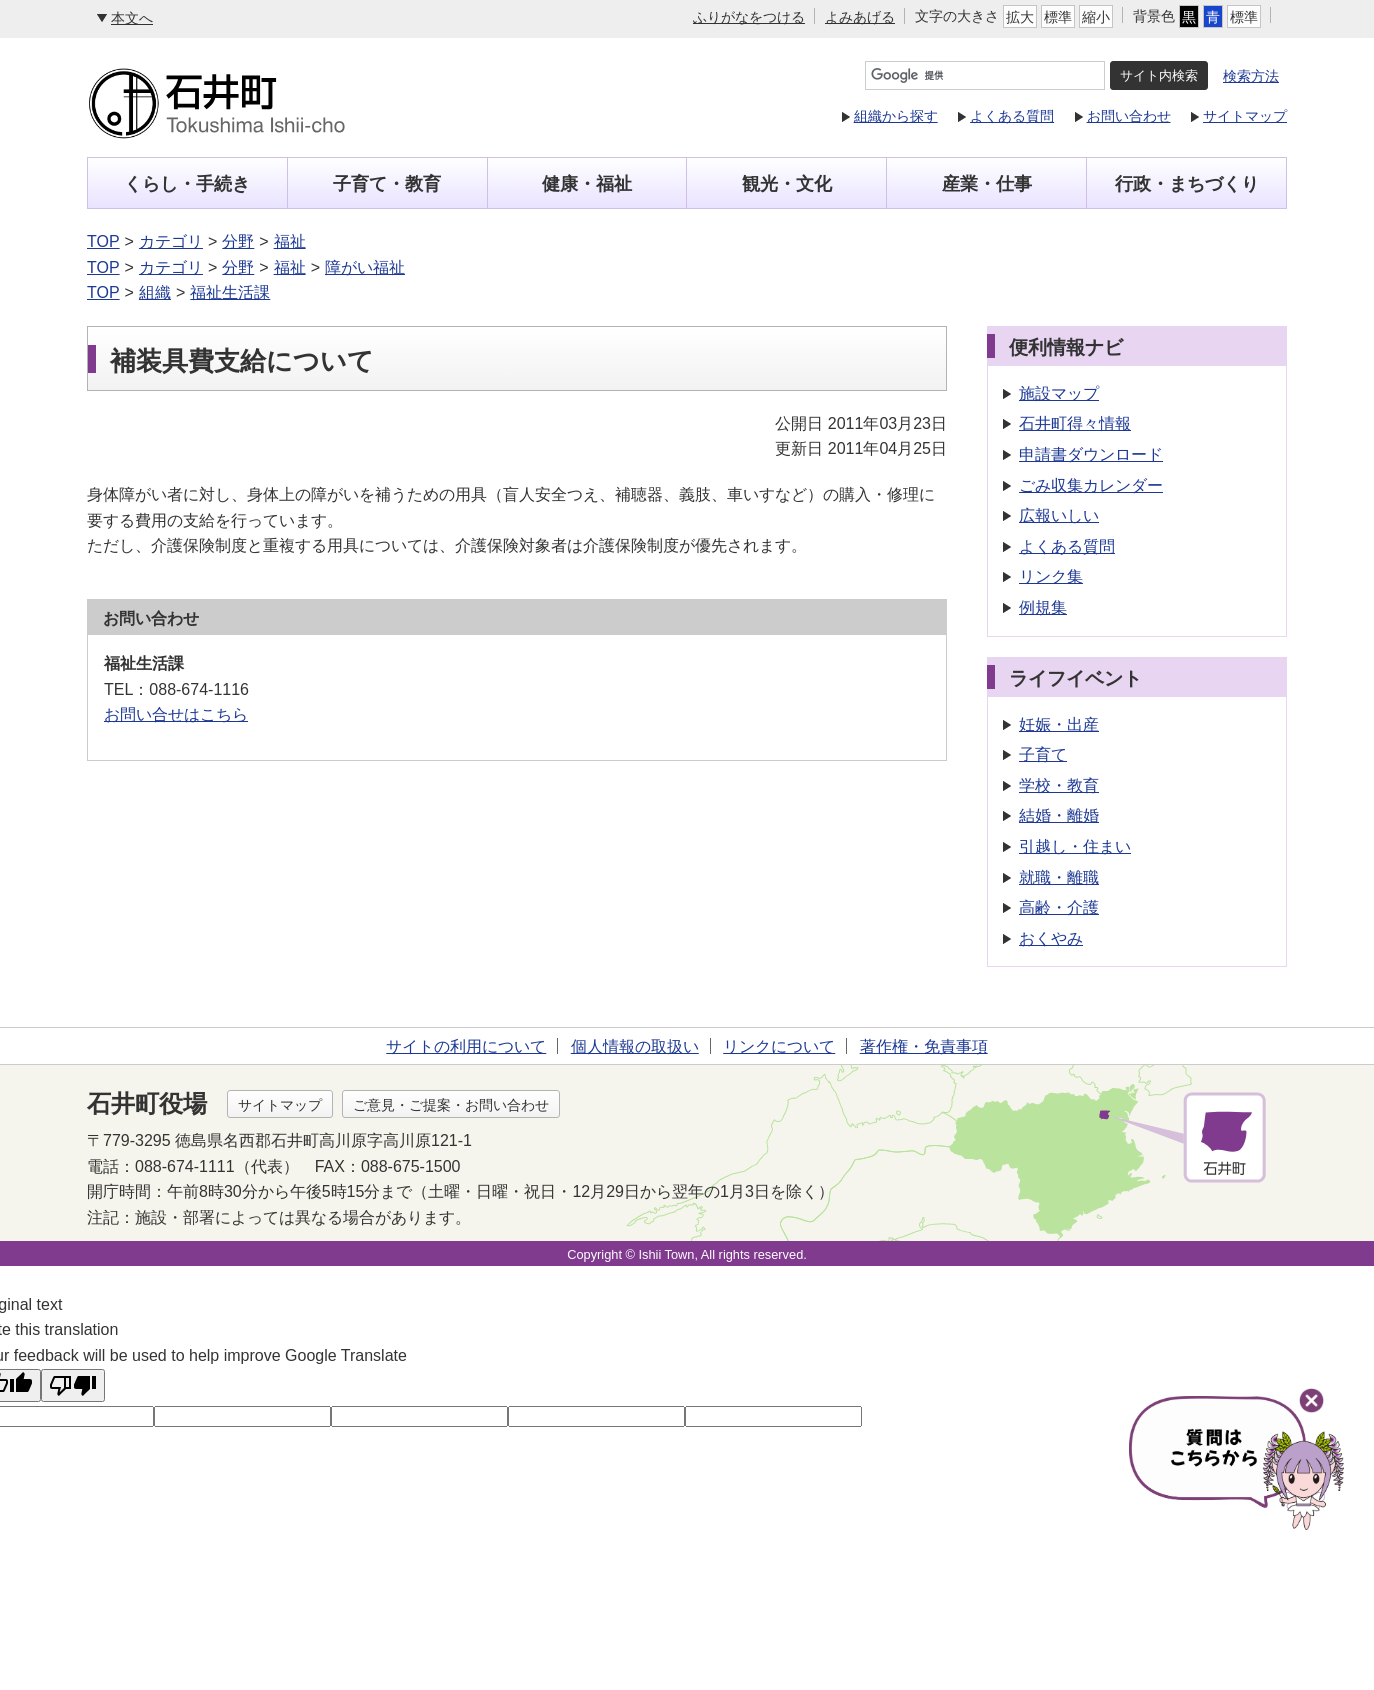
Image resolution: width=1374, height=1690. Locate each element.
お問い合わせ (1129, 116)
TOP (103, 241)
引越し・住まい (1075, 846)
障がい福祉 (365, 267)
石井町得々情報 (1075, 423)
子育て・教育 (387, 184)
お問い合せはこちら (176, 714)
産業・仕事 (987, 184)
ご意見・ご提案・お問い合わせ (451, 1105)
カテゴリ (171, 241)
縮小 (1096, 17)
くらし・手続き (187, 184)
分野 (238, 241)
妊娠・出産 (1059, 724)
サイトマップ (1245, 116)
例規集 (1043, 607)
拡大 (1020, 17)
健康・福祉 (587, 184)
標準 (1058, 17)
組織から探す (896, 116)
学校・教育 (1059, 785)
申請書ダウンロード (1091, 454)
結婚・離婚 (1059, 815)
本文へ (132, 18)
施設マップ (1059, 393)
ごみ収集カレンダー (1091, 485)
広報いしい (1059, 515)
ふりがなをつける (749, 17)
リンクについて (779, 1046)
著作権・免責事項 (924, 1046)
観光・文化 (787, 184)
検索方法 (1251, 76)
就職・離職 (1059, 877)
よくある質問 (1012, 116)
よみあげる (860, 17)
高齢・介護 (1059, 907)
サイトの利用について (466, 1046)
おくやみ (1051, 938)
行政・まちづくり (1187, 184)
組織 (155, 292)
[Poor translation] (73, 1385)
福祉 (290, 241)
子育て (1043, 754)
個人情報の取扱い (635, 1046)
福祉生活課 (230, 292)
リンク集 (1051, 576)
